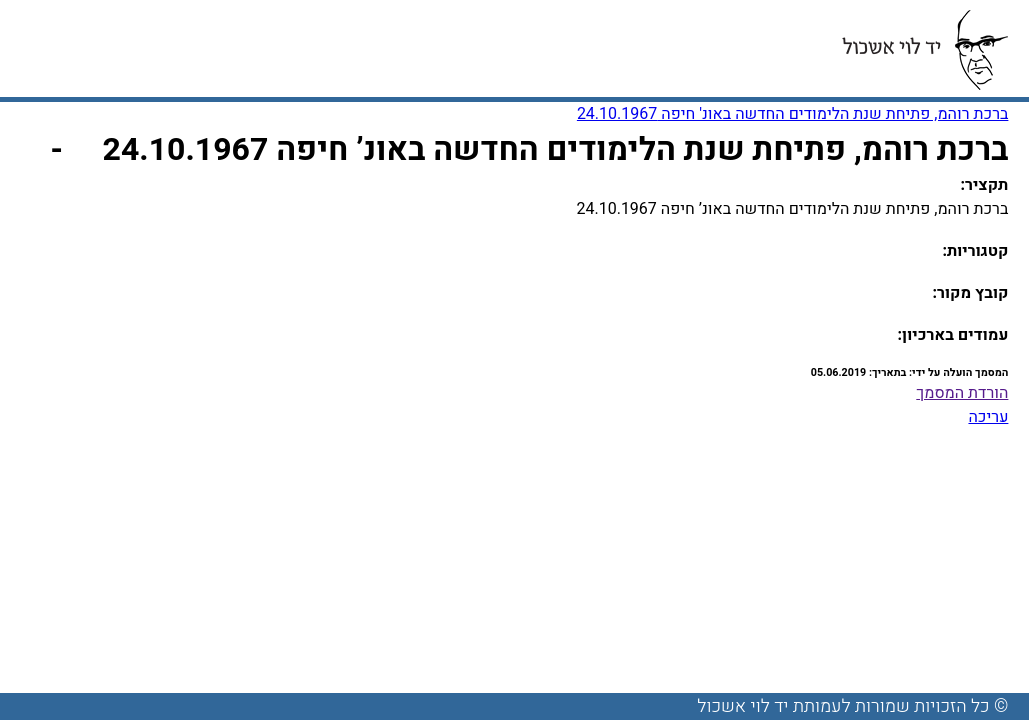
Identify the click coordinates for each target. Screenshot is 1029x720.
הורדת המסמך (962, 393)
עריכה (988, 417)
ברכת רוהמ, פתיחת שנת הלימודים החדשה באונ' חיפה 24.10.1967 (793, 114)
